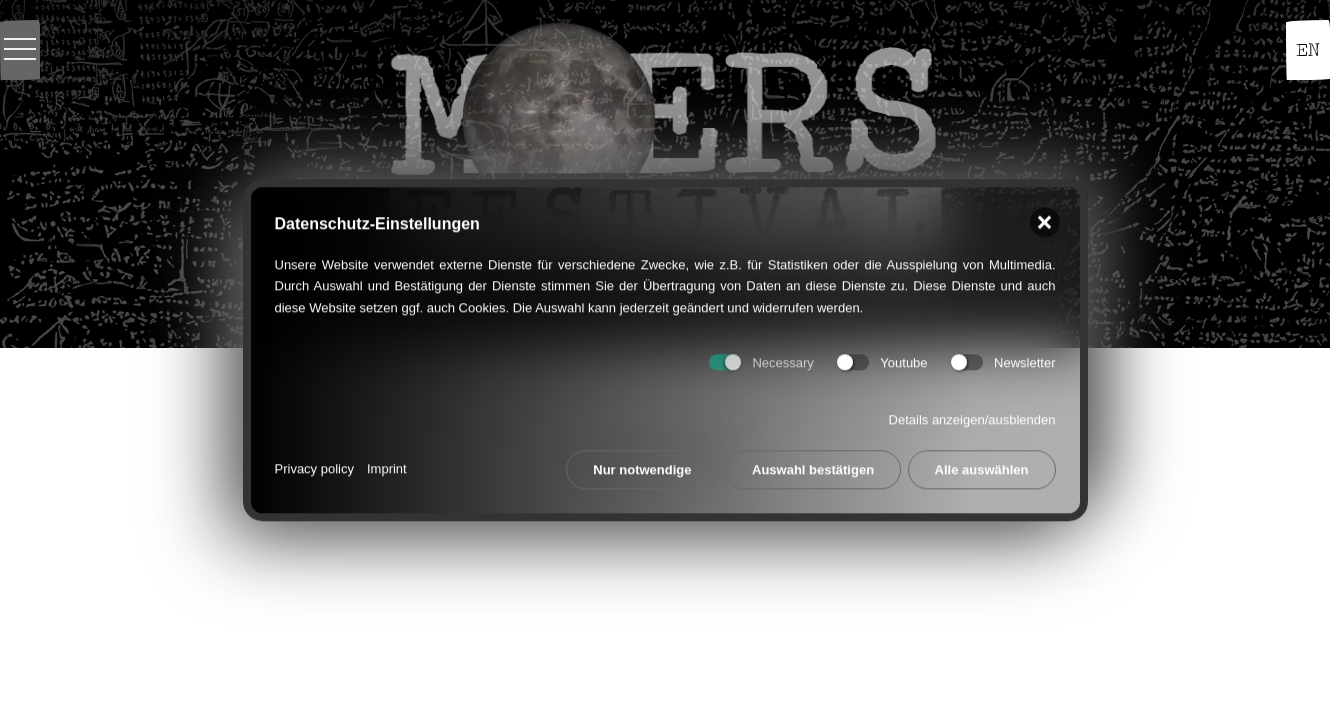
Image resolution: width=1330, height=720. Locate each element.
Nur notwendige (642, 463)
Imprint (387, 462)
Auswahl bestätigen (813, 463)
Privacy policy (314, 462)
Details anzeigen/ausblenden (972, 413)
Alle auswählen (982, 463)
